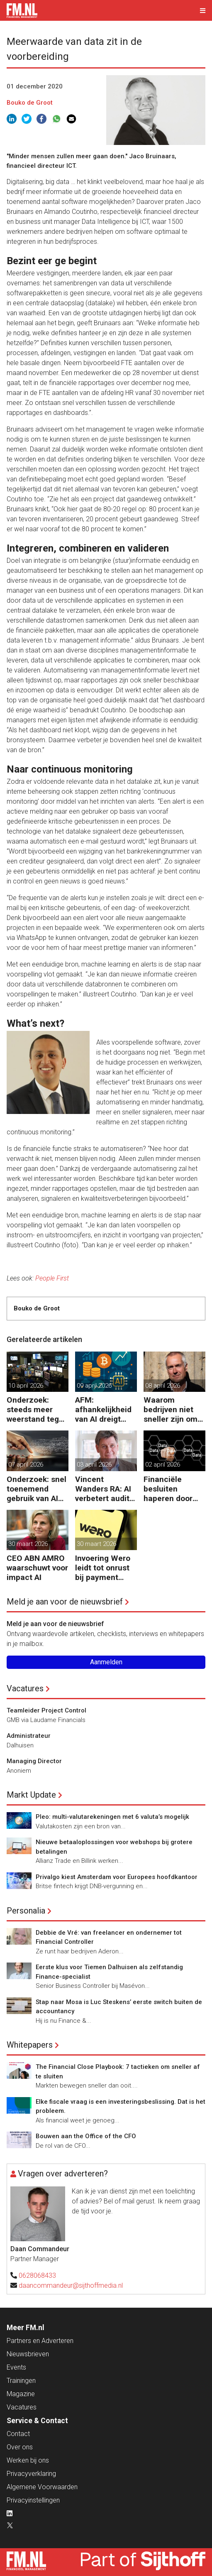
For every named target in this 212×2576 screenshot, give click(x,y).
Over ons (20, 2447)
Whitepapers (30, 2045)
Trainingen (21, 2381)
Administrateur (29, 1735)
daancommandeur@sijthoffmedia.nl (71, 2285)
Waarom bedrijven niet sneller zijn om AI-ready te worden (170, 1409)
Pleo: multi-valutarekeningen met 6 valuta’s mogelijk (112, 1816)
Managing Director (34, 1761)
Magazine (21, 2394)
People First (52, 1278)
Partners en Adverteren (40, 2341)
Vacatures (25, 1688)
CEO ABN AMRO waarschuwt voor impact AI (37, 1567)
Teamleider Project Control (46, 1710)
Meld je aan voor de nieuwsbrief (65, 1602)
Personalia (26, 1911)
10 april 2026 (25, 1385)
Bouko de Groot (30, 102)
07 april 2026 (25, 1464)
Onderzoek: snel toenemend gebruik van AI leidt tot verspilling (36, 1488)
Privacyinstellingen (33, 2500)
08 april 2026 (162, 1385)
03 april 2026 (94, 1464)
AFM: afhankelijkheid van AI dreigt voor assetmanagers (103, 1409)
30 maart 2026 (28, 1544)
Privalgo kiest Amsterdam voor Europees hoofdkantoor (116, 1877)
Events (16, 2367)
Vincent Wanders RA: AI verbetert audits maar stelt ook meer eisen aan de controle (104, 1488)
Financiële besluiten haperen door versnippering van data (168, 1488)
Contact (18, 2434)
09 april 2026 (94, 1385)
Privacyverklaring (31, 2474)
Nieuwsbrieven (28, 2354)
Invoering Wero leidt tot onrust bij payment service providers (102, 1567)
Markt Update (31, 1795)
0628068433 (37, 2275)
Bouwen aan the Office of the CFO (86, 2136)
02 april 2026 (162, 1464)
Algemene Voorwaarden (42, 2487)
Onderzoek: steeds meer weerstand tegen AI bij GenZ (37, 1409)
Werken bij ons (28, 2460)
